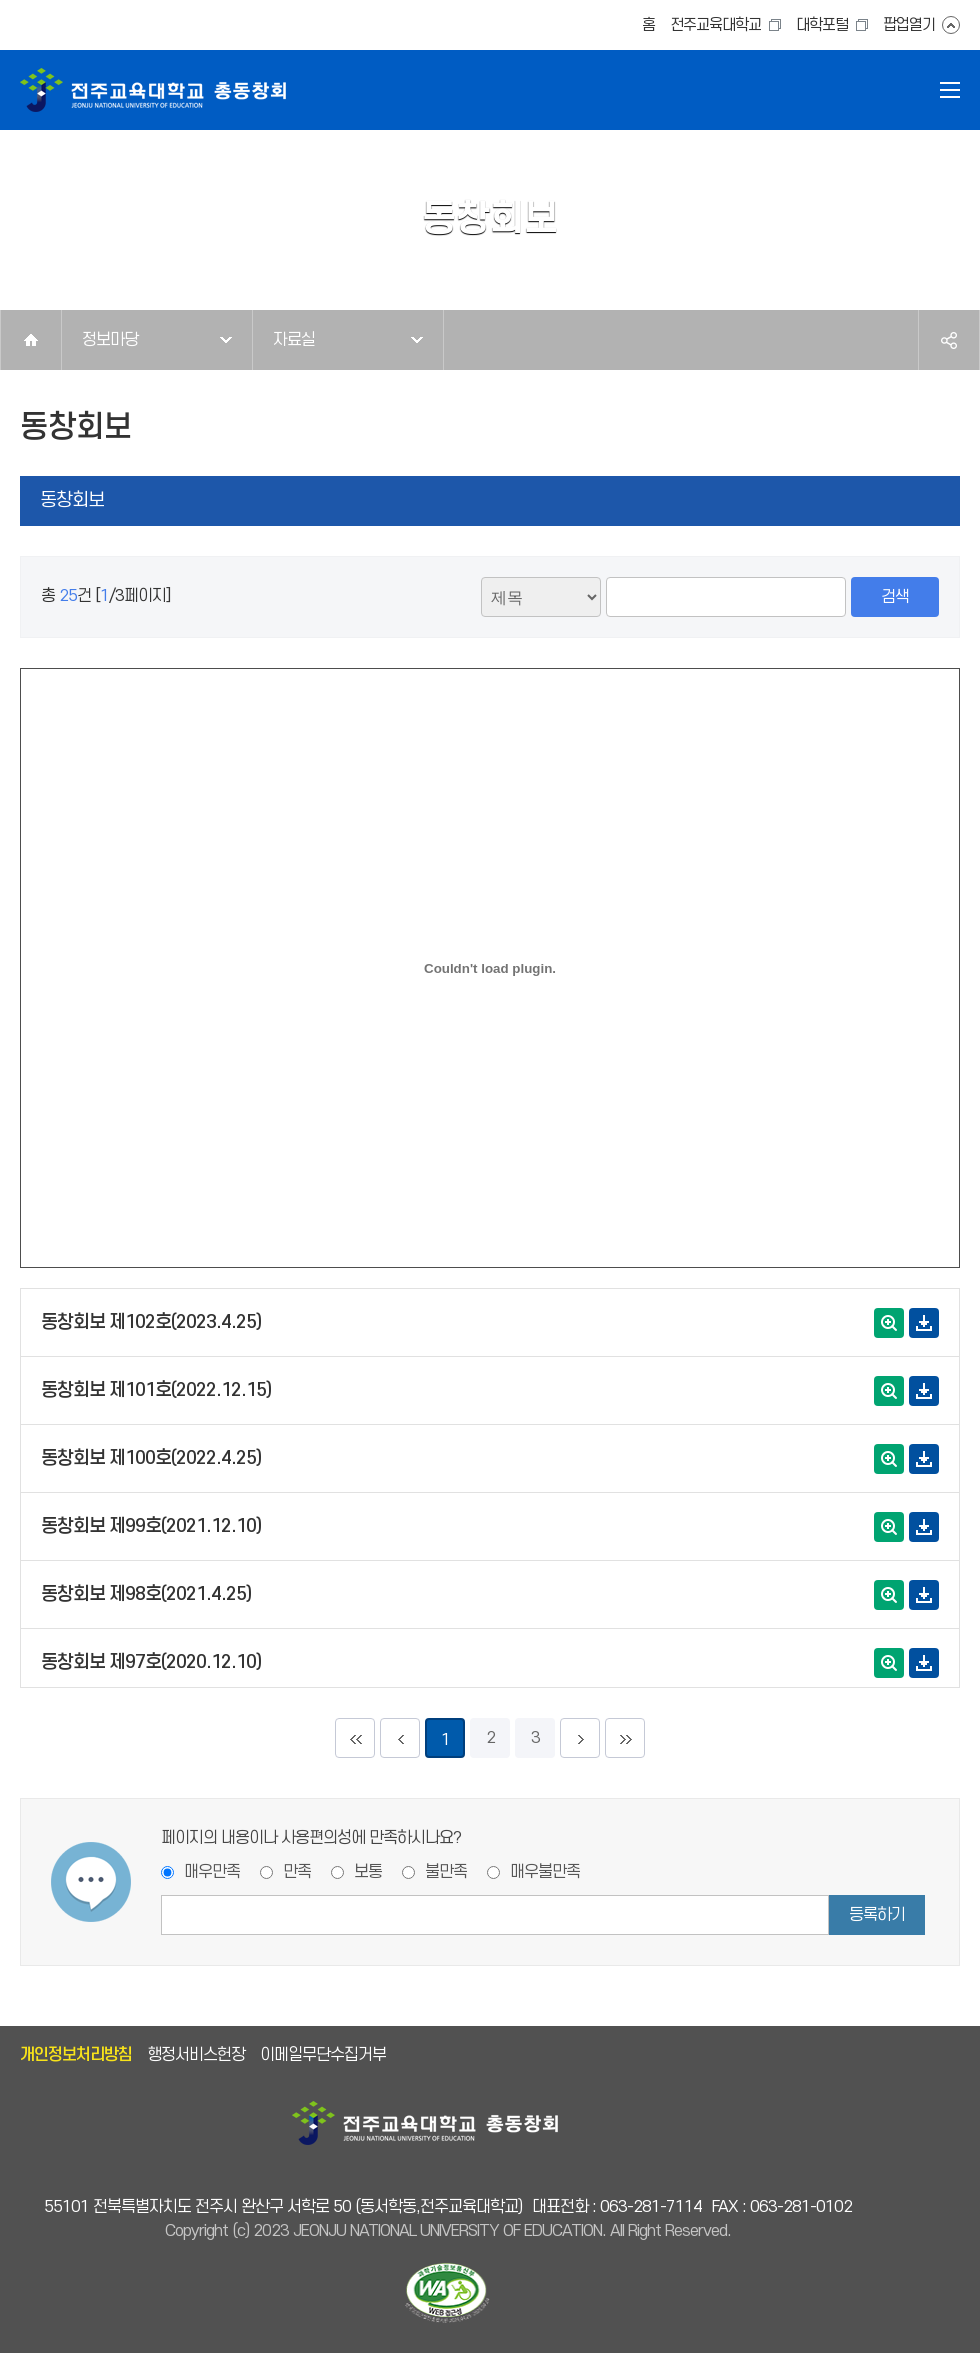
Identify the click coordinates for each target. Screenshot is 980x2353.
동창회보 (72, 500)
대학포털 (822, 25)
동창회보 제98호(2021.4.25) (146, 1594)
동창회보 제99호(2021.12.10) (151, 1526)
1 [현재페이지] (445, 1740)
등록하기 (877, 1915)
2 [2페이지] (490, 1738)
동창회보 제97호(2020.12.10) (151, 1662)
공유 (949, 340)
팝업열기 (909, 25)
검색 (895, 597)
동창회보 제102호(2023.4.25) (151, 1322)
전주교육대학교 (715, 25)
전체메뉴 (950, 90)
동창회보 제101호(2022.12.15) (156, 1390)
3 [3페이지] (535, 1738)
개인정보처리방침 (76, 2055)
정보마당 (110, 340)
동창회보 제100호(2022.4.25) (151, 1458)
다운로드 (924, 1323)
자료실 (294, 340)
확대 (889, 1323)
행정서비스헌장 (196, 2055)
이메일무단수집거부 (323, 2055)
